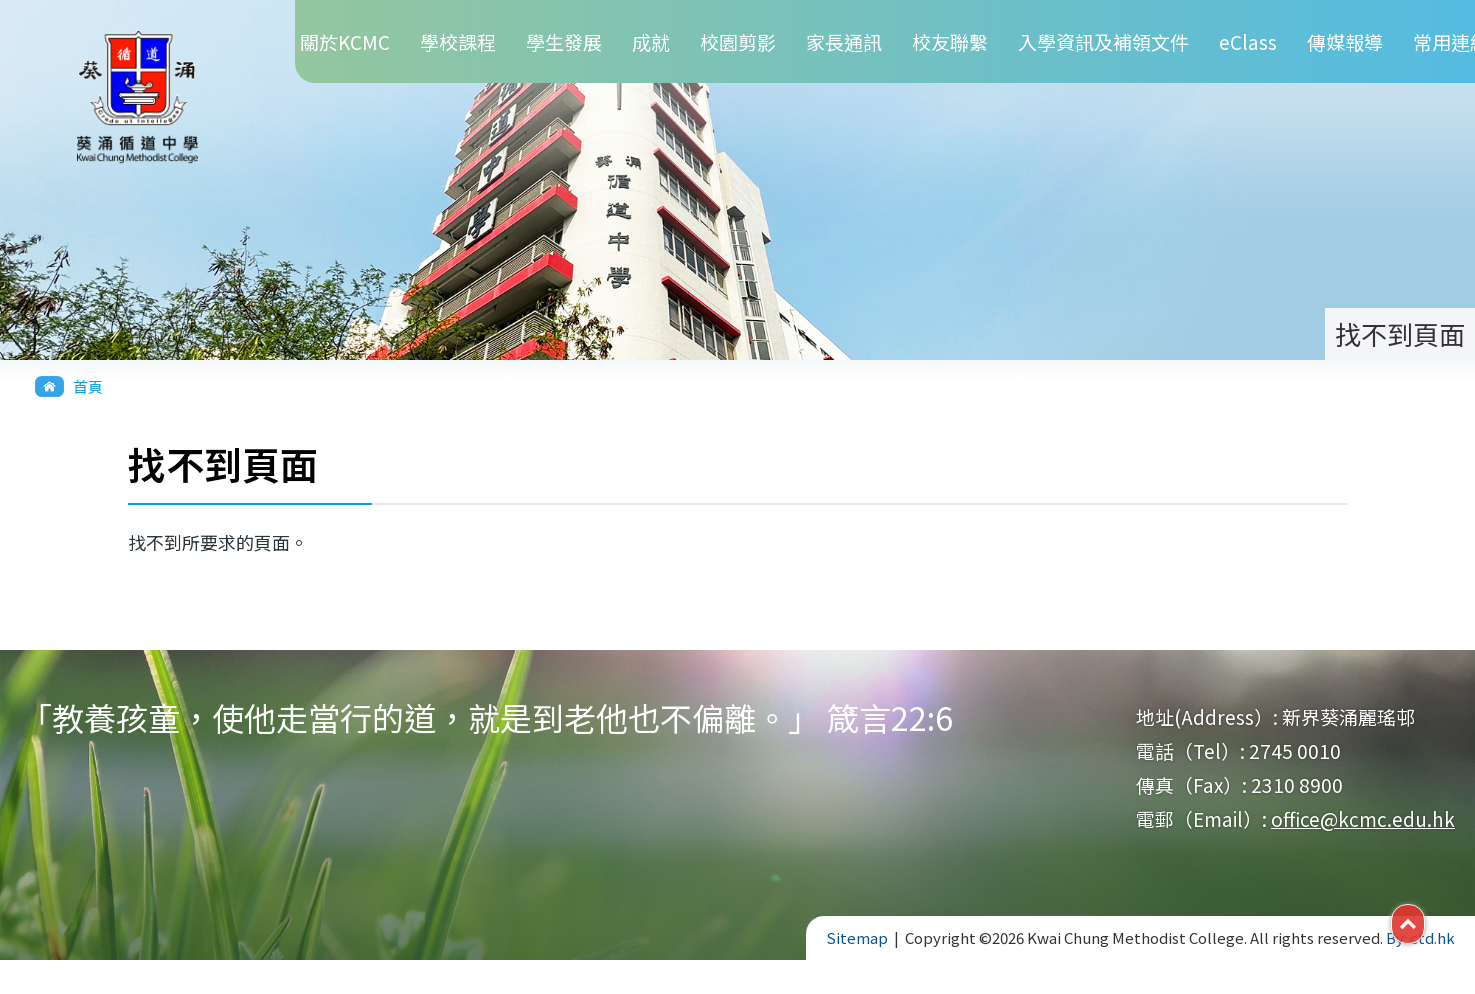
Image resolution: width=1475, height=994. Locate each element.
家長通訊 (844, 41)
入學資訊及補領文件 (1103, 41)
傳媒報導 (1345, 41)
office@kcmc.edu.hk (1363, 818)
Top (1424, 922)
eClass (1248, 41)
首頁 (88, 386)
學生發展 (564, 41)
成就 (651, 41)
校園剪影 (738, 41)
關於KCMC (345, 41)
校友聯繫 (950, 41)
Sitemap (857, 937)
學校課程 (458, 41)
